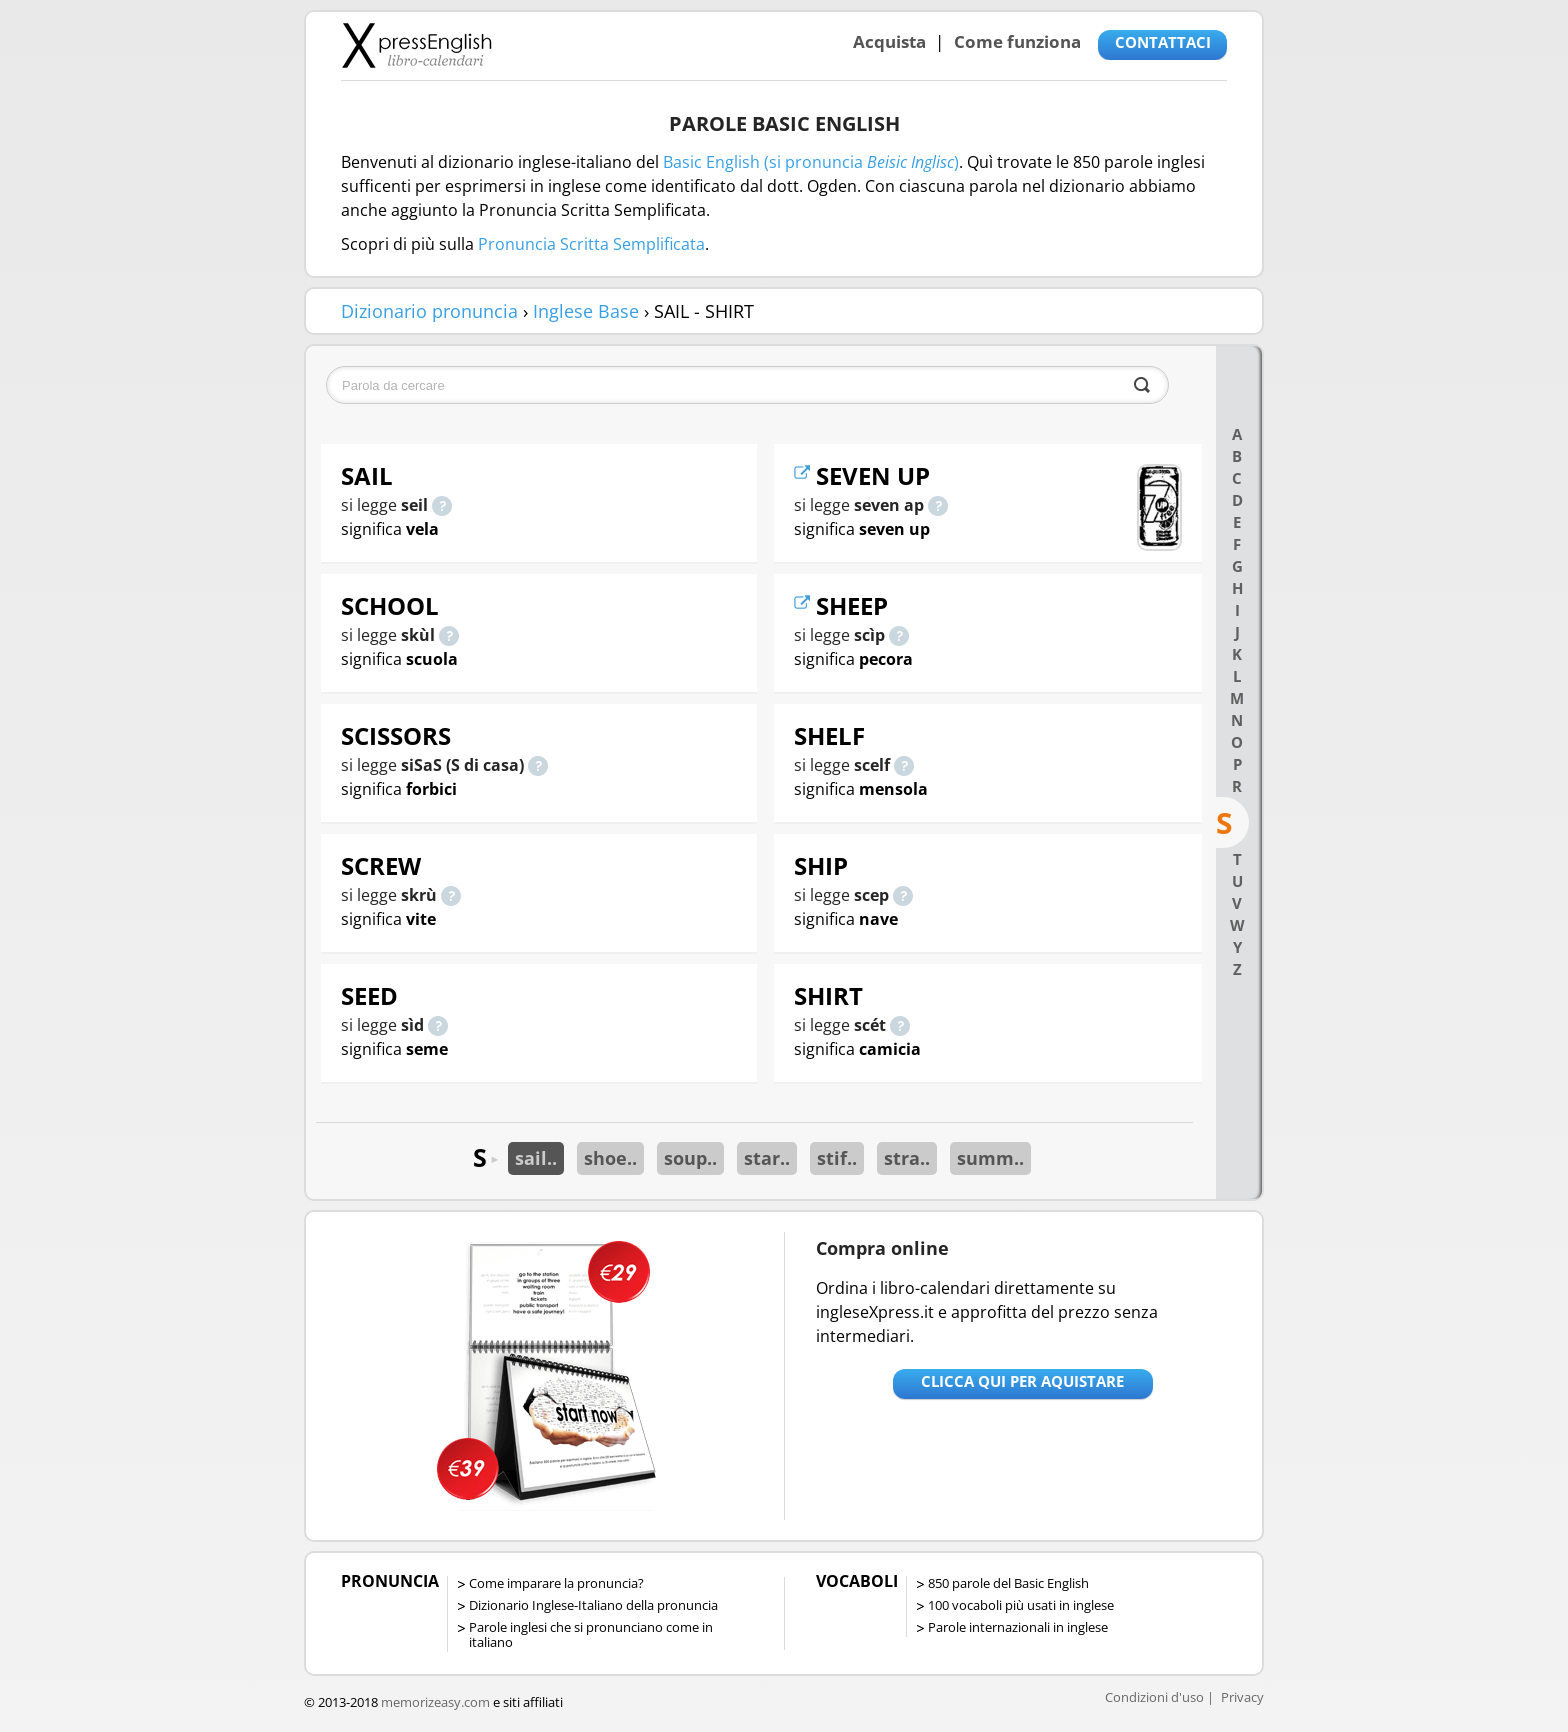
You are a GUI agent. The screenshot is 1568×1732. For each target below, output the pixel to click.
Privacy (1242, 1697)
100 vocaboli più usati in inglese (1021, 1605)
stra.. (907, 1158)
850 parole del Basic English (1008, 1583)
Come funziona (1017, 41)
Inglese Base (586, 311)
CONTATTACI (1163, 42)
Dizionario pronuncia (429, 311)
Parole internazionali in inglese (1018, 1627)
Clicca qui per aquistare (1022, 1381)
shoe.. (610, 1158)
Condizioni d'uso (1154, 1697)
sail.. (536, 1158)
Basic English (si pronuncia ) (811, 162)
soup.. (690, 1158)
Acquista (889, 41)
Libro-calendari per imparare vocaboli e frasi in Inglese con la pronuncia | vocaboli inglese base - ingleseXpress (416, 45)
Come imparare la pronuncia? (556, 1583)
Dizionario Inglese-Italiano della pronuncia (593, 1605)
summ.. (990, 1158)
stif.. (837, 1158)
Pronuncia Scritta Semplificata (591, 244)
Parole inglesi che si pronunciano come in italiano (591, 1634)
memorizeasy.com (435, 1702)
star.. (767, 1158)
